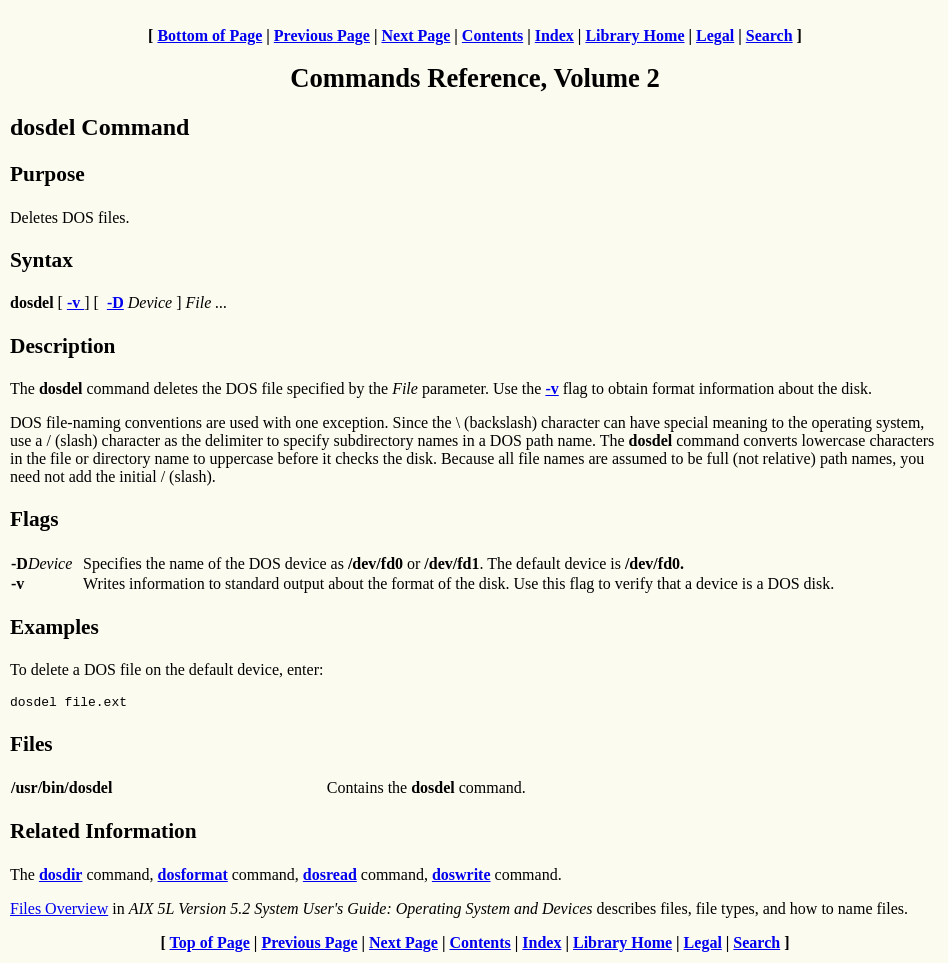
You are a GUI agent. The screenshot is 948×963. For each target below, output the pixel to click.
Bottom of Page (209, 35)
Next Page (415, 35)
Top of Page (210, 945)
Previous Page (322, 35)
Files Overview (59, 911)
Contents (492, 35)
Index (554, 35)
